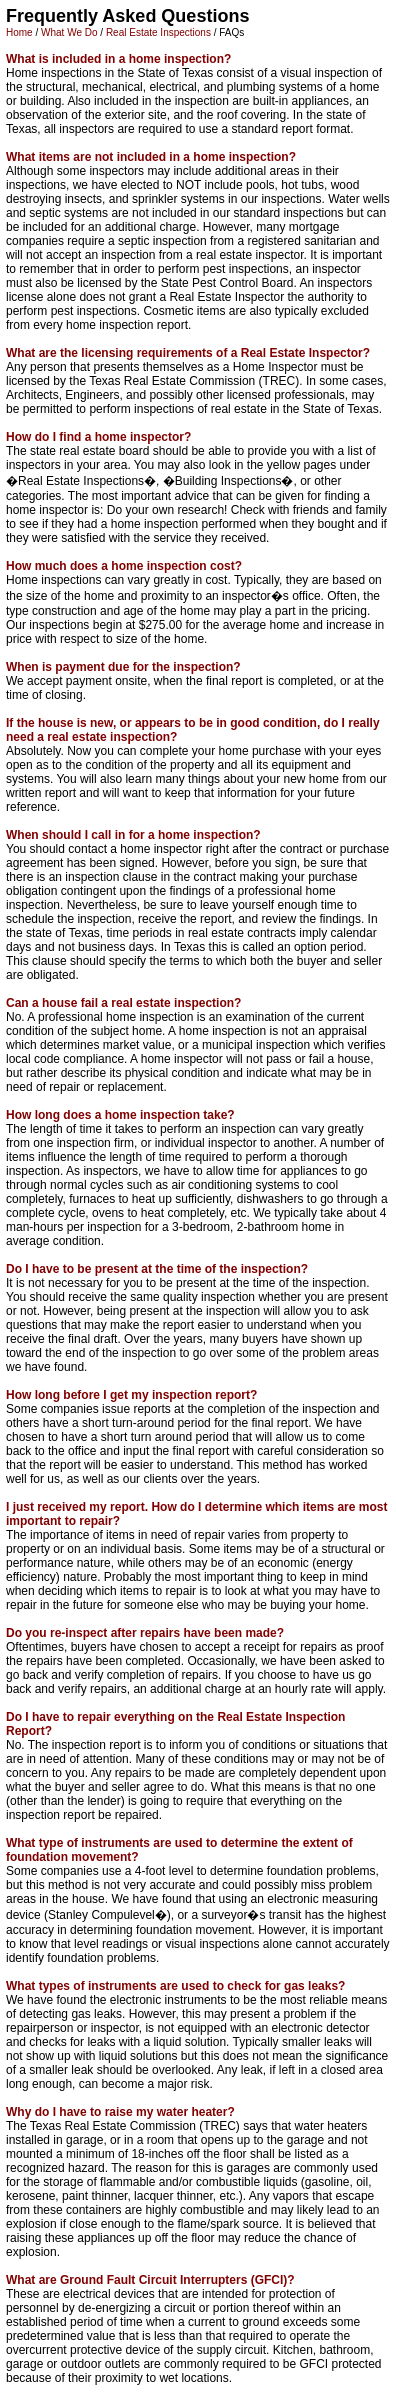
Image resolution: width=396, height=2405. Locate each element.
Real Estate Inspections (158, 32)
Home (19, 32)
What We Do (69, 32)
